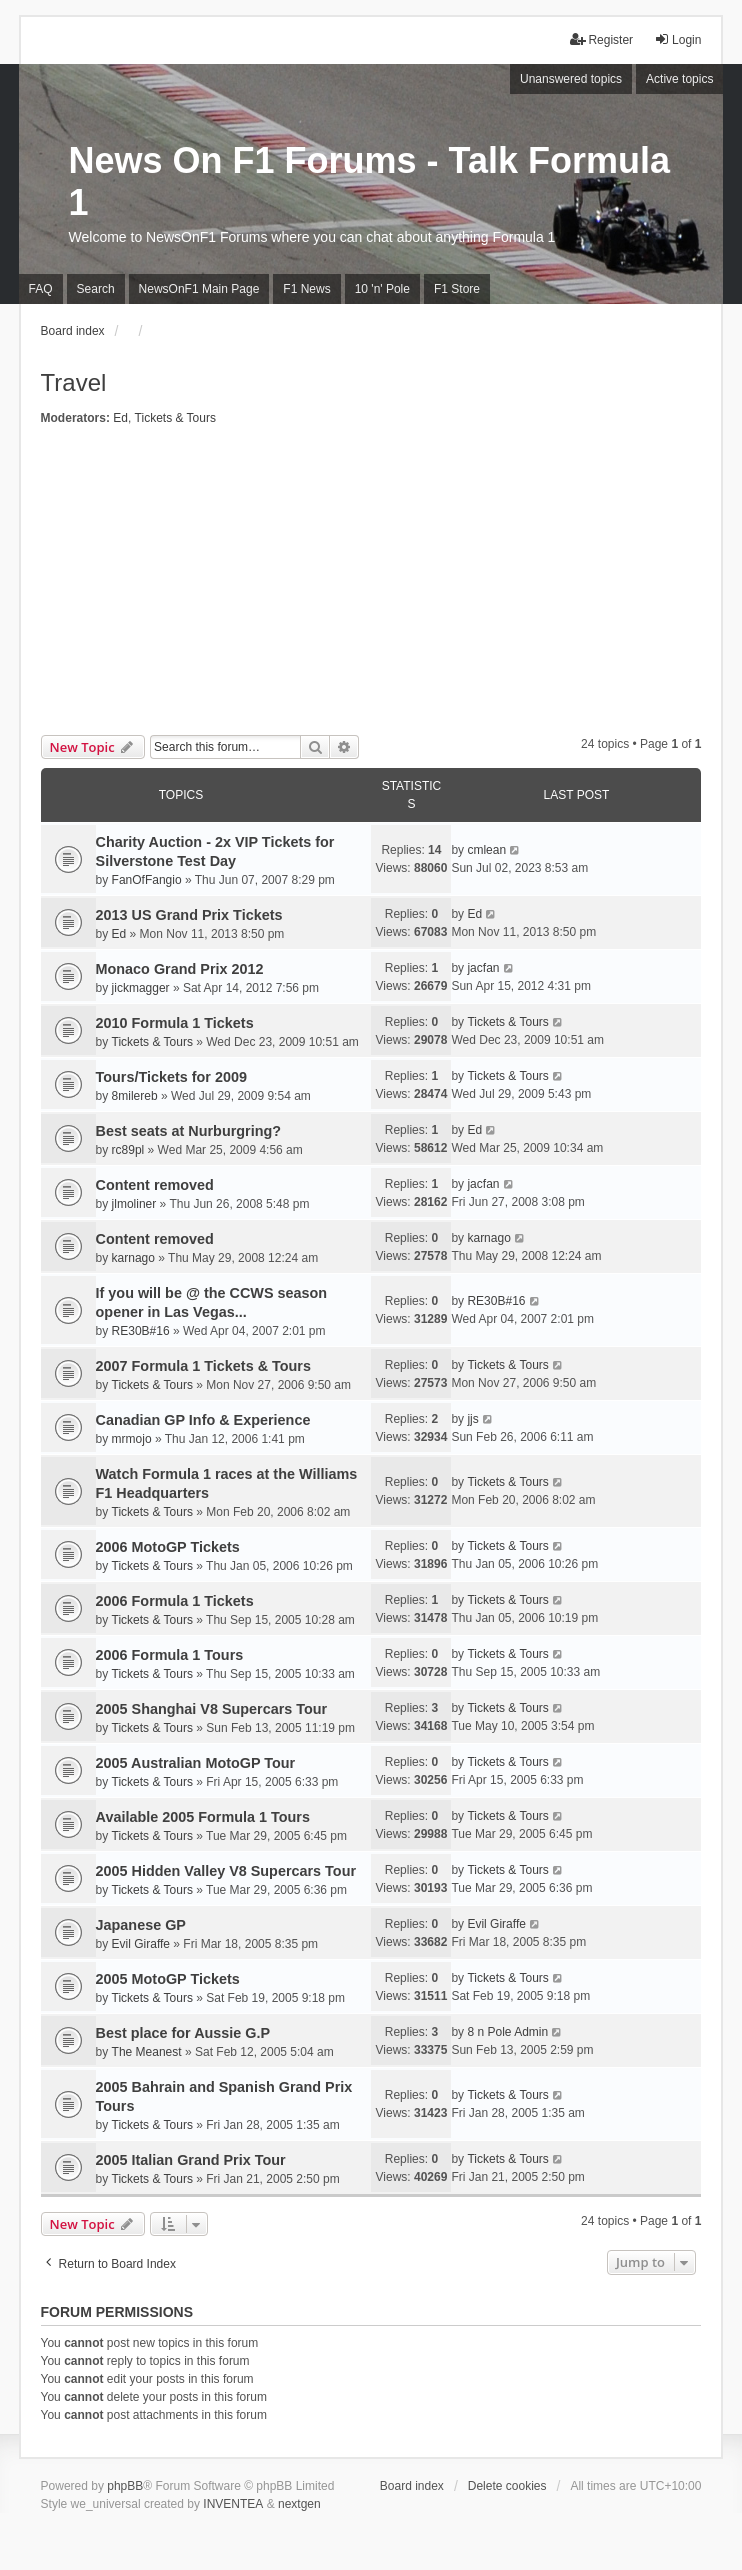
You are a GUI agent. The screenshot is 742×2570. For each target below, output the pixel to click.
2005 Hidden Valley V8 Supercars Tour (226, 1871)
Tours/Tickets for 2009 (171, 1077)
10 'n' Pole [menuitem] (382, 289)
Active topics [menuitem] (679, 79)
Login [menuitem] (677, 39)
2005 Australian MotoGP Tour (196, 1763)
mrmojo (132, 1439)
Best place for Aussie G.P (183, 2033)
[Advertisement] (371, 585)
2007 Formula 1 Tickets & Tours (203, 1366)
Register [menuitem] (601, 39)
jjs (472, 1419)
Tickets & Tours (175, 418)
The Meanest (147, 2052)
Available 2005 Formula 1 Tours (203, 1817)
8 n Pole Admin (507, 2032)
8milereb (135, 1096)
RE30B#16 (141, 1331)
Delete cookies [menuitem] (507, 2486)
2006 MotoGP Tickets (168, 1547)
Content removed (155, 1185)
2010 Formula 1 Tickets (175, 1023)
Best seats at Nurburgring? (189, 1131)
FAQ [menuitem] (41, 289)
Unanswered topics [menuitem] (571, 79)
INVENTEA (233, 2504)
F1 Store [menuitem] (457, 289)
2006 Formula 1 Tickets (175, 1601)
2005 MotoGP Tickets (168, 1979)
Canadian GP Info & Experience (203, 1420)
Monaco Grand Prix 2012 (180, 969)
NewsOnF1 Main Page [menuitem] (199, 289)
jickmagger (141, 988)
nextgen (299, 2504)
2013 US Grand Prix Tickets (189, 915)
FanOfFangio (147, 880)
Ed (120, 418)
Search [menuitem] (96, 289)
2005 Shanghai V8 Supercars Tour (212, 1709)
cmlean (486, 850)
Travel (74, 382)
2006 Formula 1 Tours (170, 1655)
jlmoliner (134, 1204)
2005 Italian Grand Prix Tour (191, 2160)
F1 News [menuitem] (306, 289)
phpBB (125, 2486)
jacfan (483, 968)
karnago (133, 1258)
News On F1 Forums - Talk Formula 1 (369, 181)
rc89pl (128, 1150)
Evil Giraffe (141, 1944)
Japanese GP (141, 1925)
